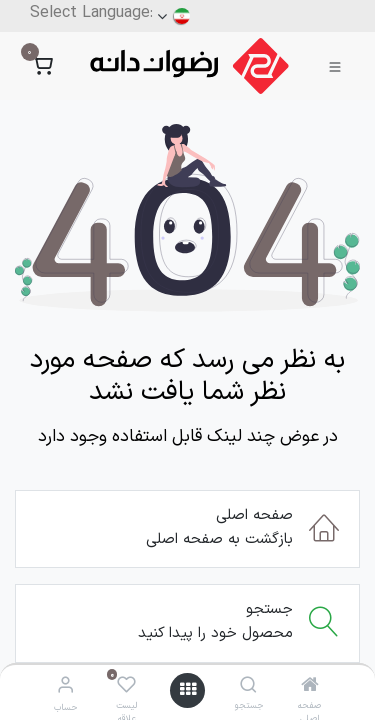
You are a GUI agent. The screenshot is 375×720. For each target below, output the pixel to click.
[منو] (188, 690)
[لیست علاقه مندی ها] (126, 686)
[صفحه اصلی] (310, 687)
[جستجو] (248, 687)
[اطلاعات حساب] (65, 686)
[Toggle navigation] (335, 66)
